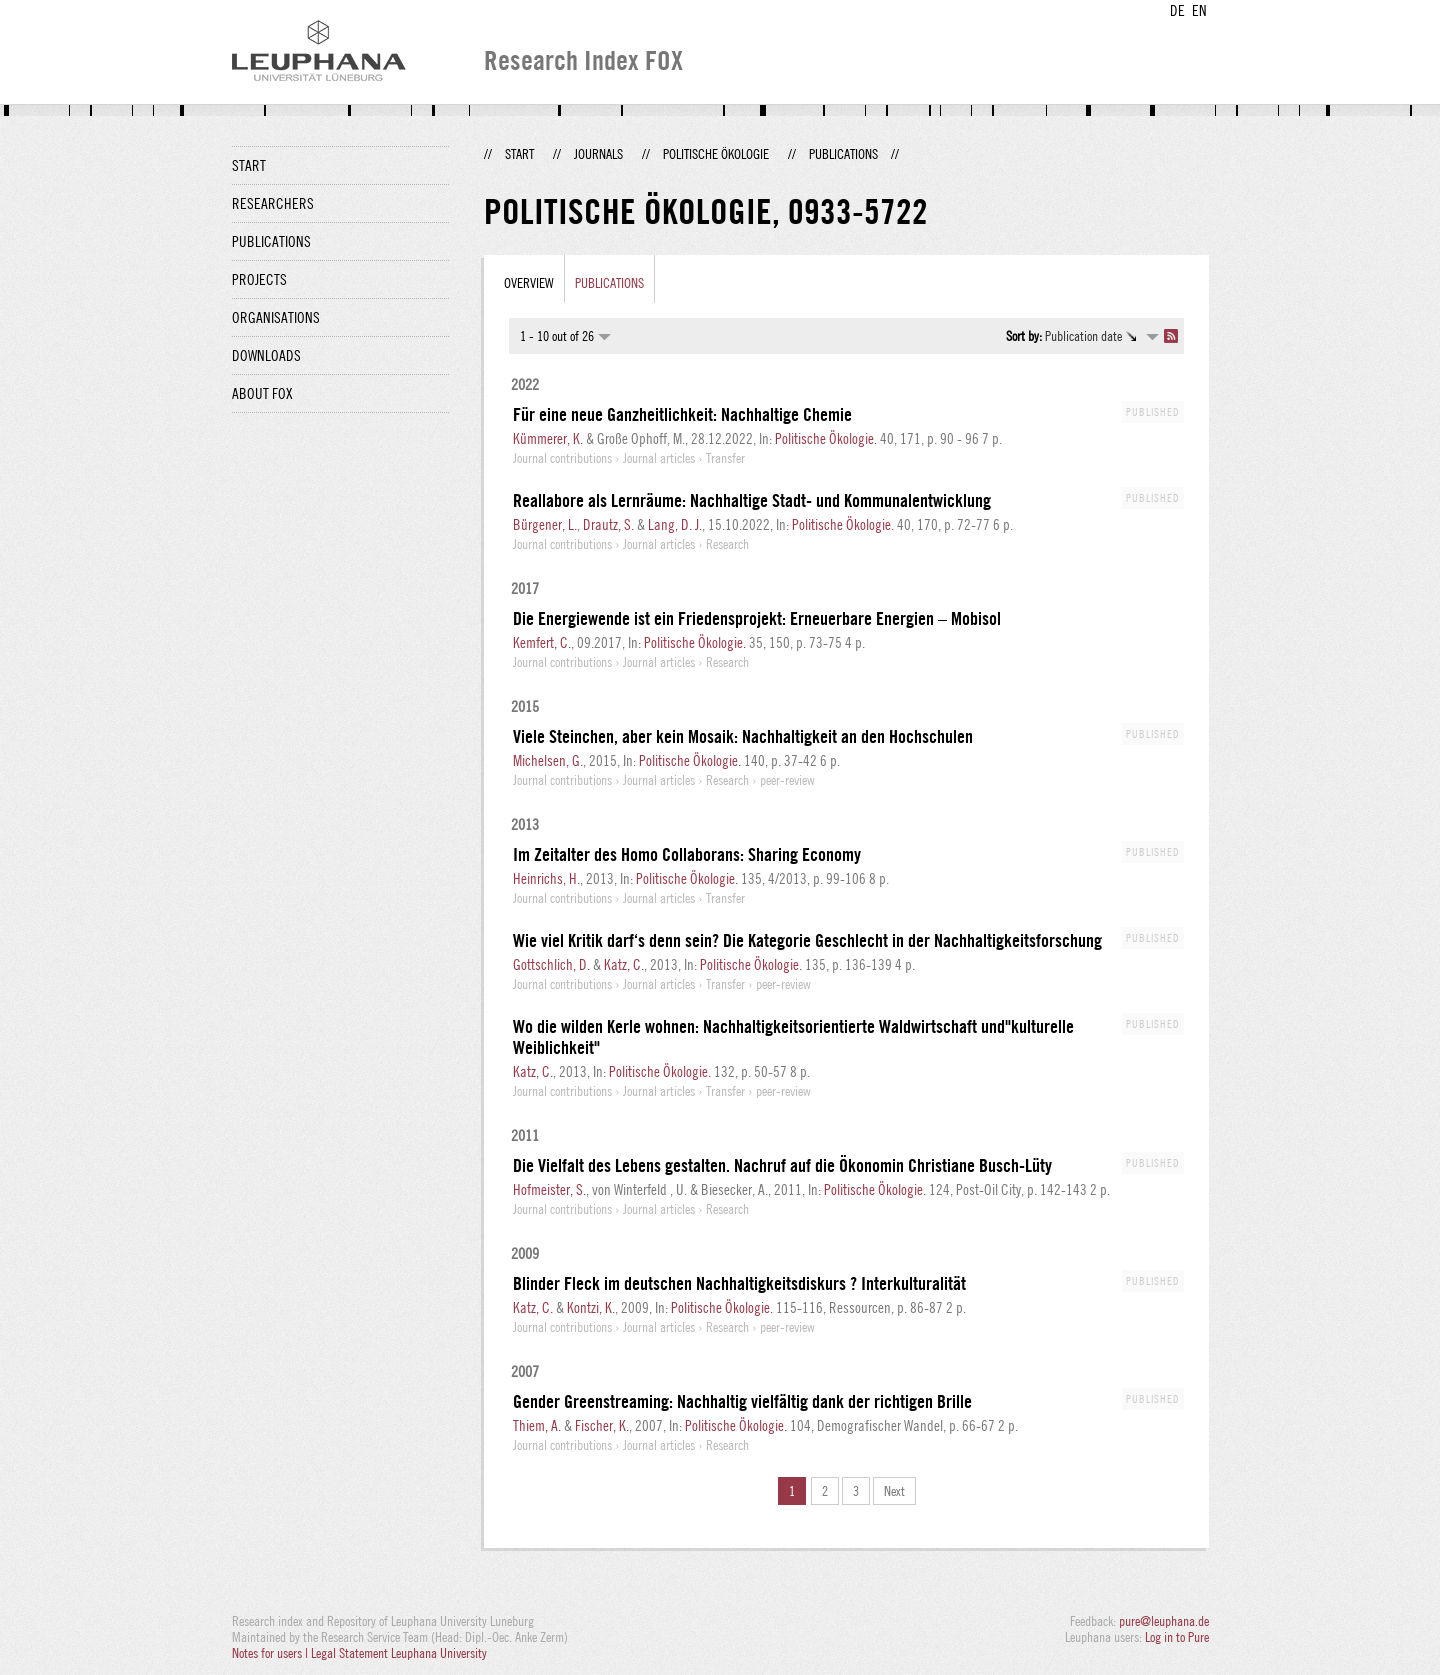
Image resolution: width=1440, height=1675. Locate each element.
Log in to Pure (1177, 1637)
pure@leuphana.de (1164, 1621)
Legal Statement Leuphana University (399, 1653)
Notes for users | (271, 1653)
